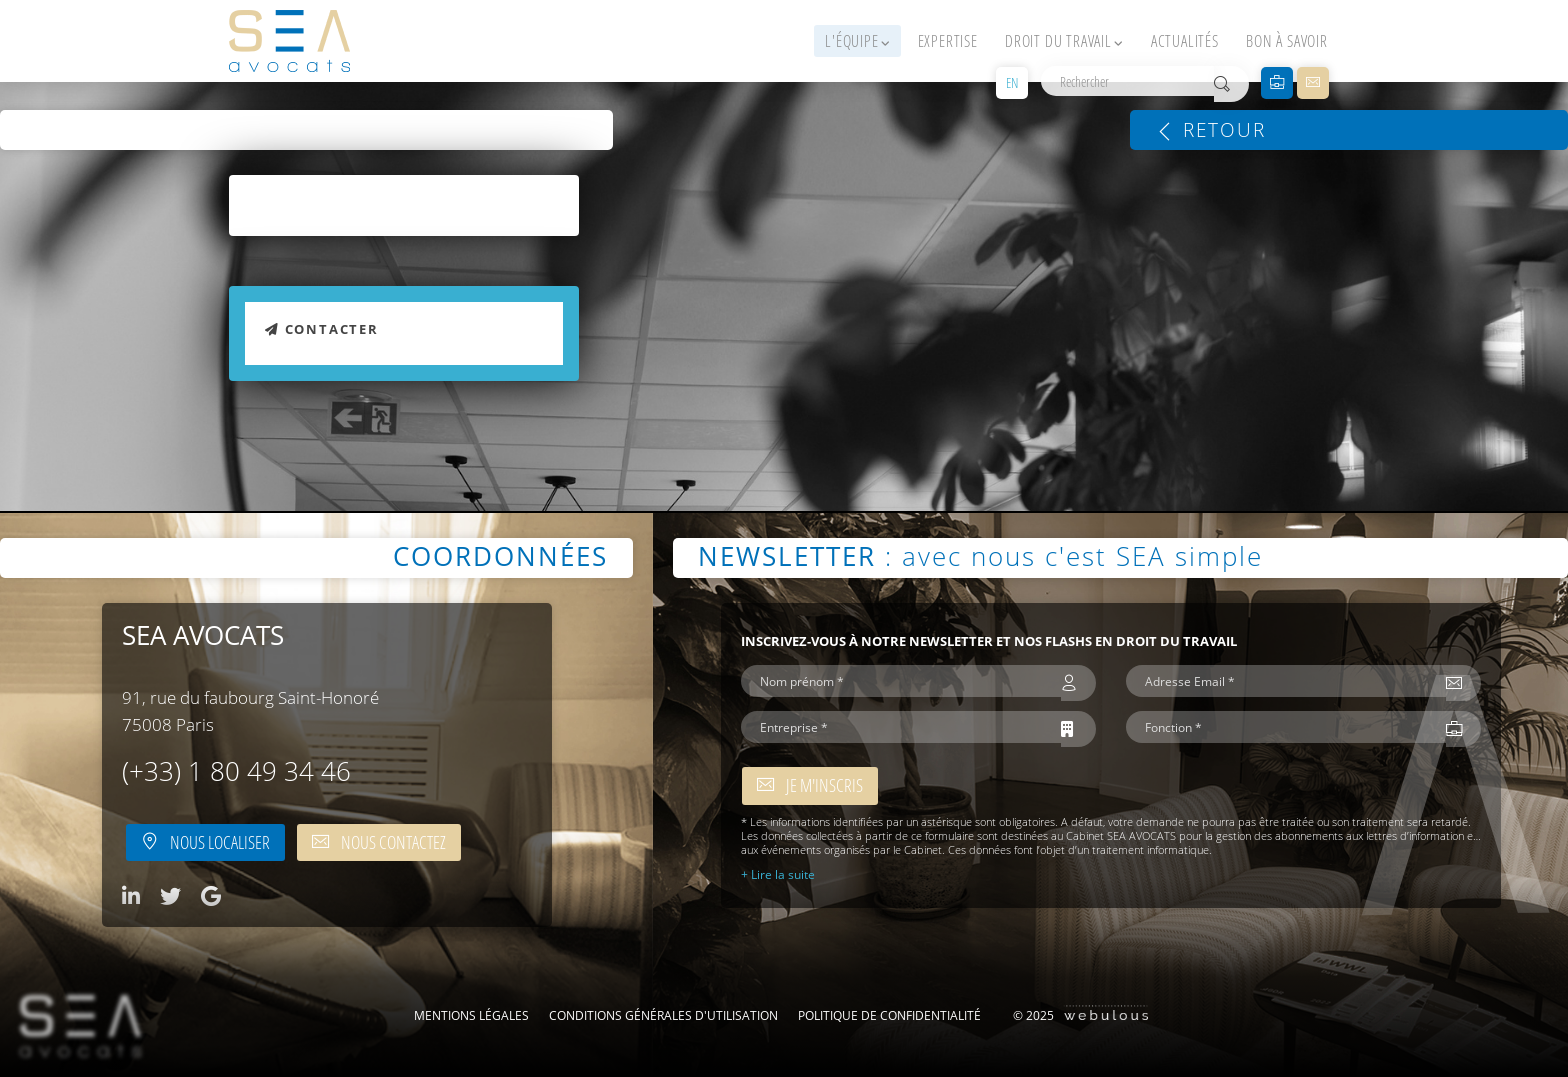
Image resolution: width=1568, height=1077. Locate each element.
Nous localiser (205, 842)
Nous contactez (379, 842)
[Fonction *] (1286, 727)
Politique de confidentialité (889, 1015)
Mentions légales (471, 1015)
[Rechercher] (1127, 81)
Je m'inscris (810, 785)
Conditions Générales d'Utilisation (663, 1015)
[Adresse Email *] (1286, 681)
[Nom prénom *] (901, 681)
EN (1012, 82)
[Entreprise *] (901, 727)
